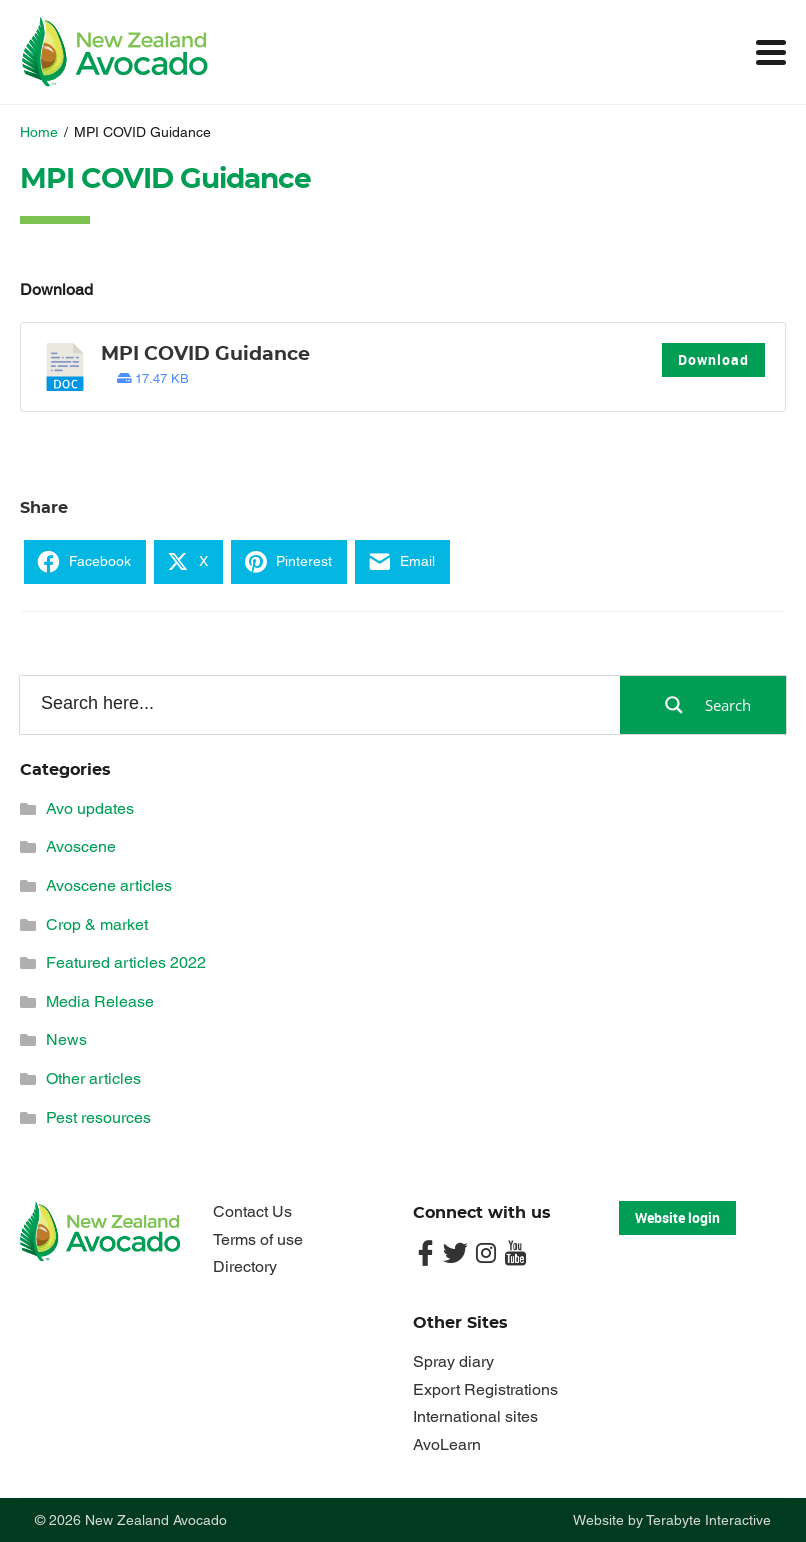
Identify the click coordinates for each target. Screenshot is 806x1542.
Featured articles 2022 (126, 962)
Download (713, 359)
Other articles (93, 1078)
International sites (475, 1416)
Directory (245, 1266)
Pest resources (98, 1117)
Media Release (100, 1001)
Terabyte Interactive (708, 1520)
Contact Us (252, 1211)
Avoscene (81, 846)
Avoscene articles (109, 885)
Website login (677, 1217)
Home (39, 132)
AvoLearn (447, 1444)
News (66, 1039)
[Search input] (318, 704)
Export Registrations (485, 1389)
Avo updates (90, 808)
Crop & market (97, 924)
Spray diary (453, 1361)
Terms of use (258, 1239)
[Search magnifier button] (703, 705)
